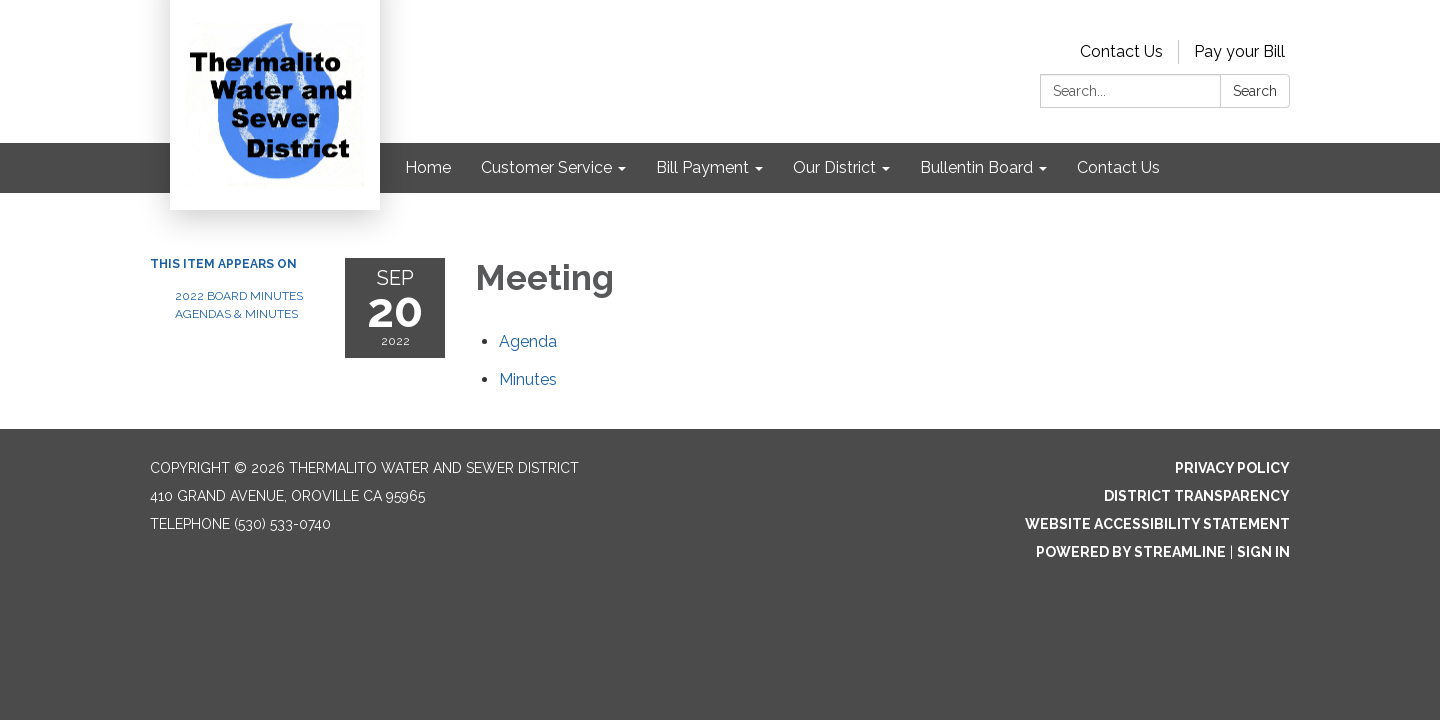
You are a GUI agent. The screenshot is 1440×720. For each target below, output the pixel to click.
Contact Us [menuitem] (1118, 167)
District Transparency (1197, 496)
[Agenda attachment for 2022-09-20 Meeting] (528, 341)
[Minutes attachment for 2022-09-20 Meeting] (528, 379)
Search (1255, 91)
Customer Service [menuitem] (546, 167)
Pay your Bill (1239, 51)
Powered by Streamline (1131, 552)
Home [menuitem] (428, 167)
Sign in (1263, 552)
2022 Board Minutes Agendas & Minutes (239, 305)
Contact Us (1121, 51)
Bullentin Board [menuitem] (976, 167)
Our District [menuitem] (834, 167)
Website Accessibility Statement (1157, 524)
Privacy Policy (1232, 468)
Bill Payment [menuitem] (702, 167)
